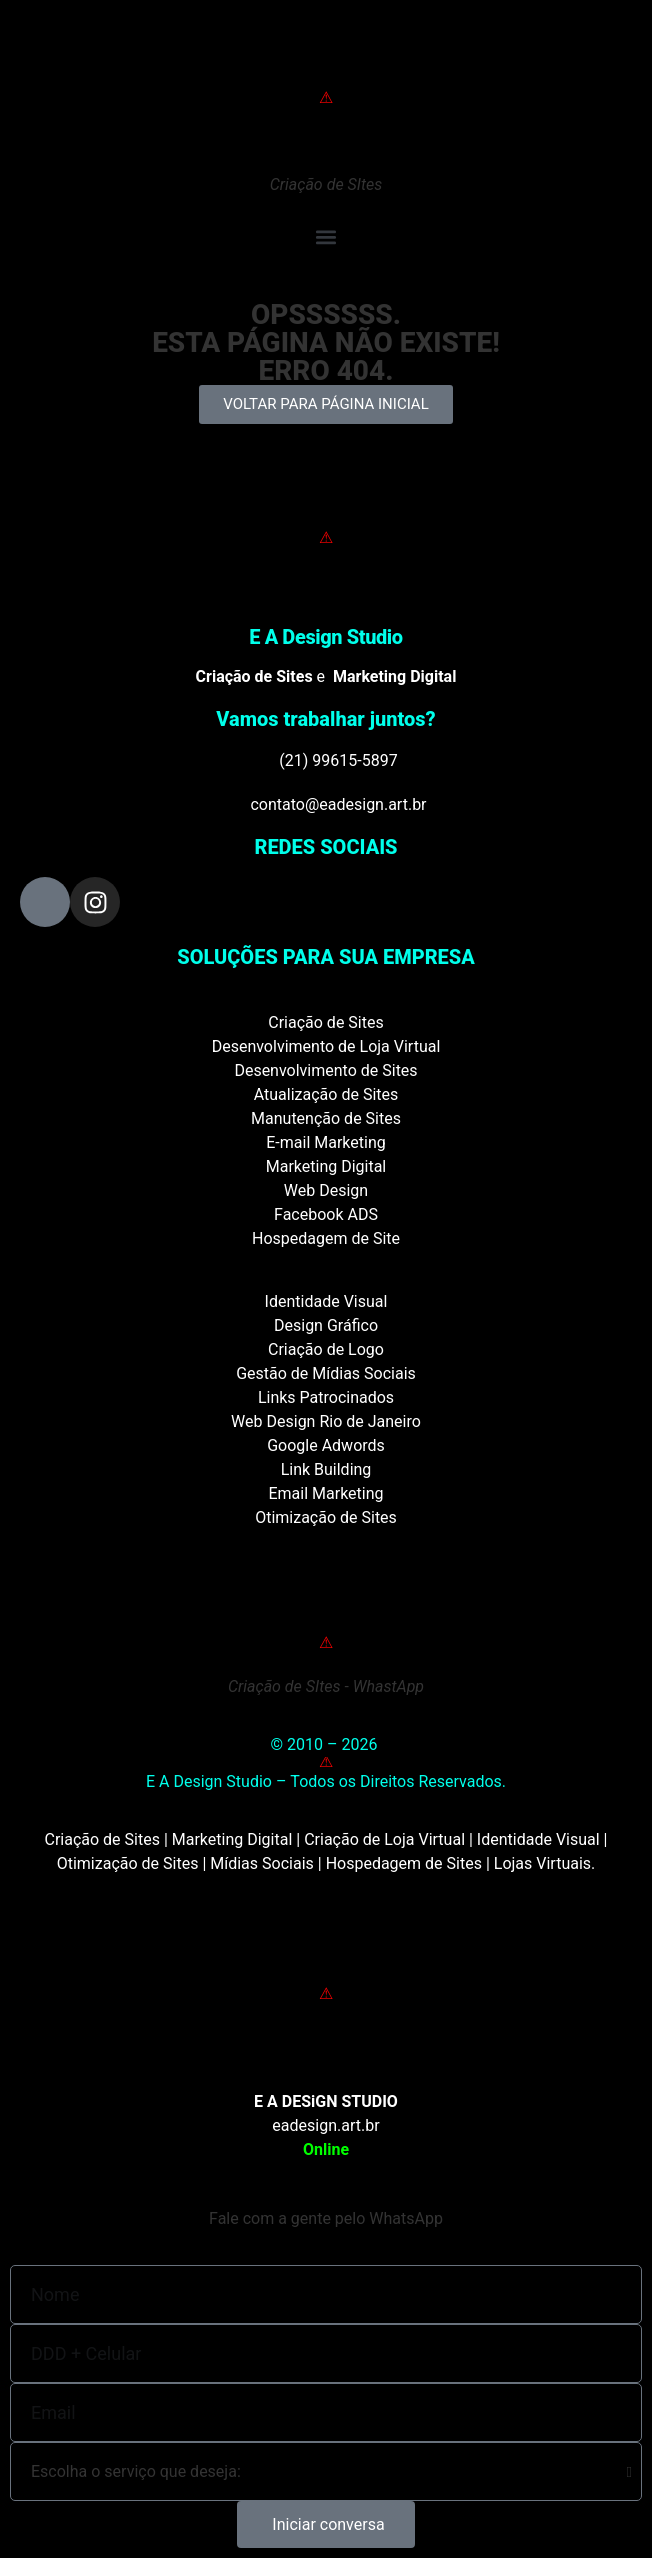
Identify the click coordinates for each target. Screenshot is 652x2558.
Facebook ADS (326, 1214)
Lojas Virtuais (542, 1863)
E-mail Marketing (325, 1142)
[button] (326, 236)
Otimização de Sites (326, 1517)
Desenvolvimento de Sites (325, 1070)
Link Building (326, 1469)
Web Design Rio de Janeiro (326, 1421)
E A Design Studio (326, 637)
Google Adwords (326, 1445)
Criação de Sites (325, 1022)
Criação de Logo (326, 1349)
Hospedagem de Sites (404, 1863)
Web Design (326, 1190)
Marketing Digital (326, 1166)
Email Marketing (325, 1493)
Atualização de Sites (326, 1094)
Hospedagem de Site (326, 1238)
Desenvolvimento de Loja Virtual (326, 1046)
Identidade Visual (326, 1301)
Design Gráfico (326, 1325)
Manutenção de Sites (326, 1118)
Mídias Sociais (262, 1863)
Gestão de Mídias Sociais (326, 1373)
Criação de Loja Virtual (384, 1839)
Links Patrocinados (326, 1397)
